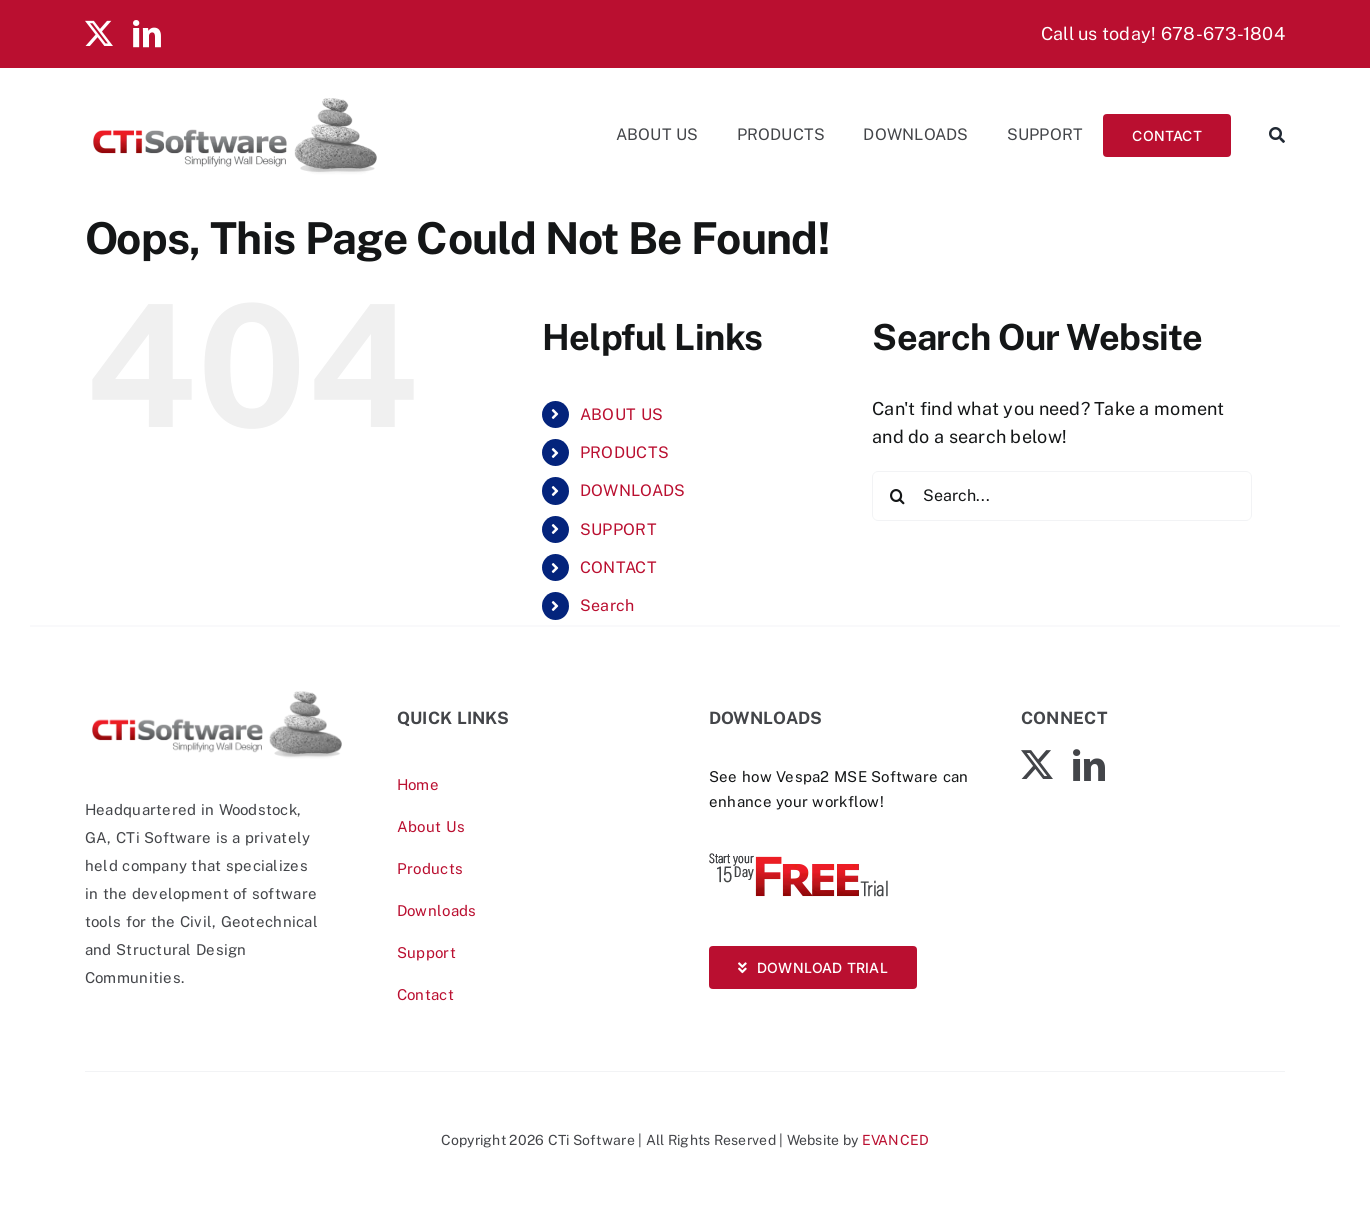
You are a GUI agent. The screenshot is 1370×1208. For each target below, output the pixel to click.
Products (430, 868)
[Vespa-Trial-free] (799, 857)
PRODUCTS (624, 452)
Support (426, 952)
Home (418, 784)
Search (607, 605)
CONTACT (618, 567)
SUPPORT (618, 529)
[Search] (1268, 135)
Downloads (436, 910)
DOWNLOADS (632, 490)
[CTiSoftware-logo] (217, 695)
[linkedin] (147, 34)
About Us (431, 826)
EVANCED (896, 1140)
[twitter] (99, 34)
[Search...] (1062, 496)
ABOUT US (621, 414)
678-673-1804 (1223, 33)
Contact (425, 994)
